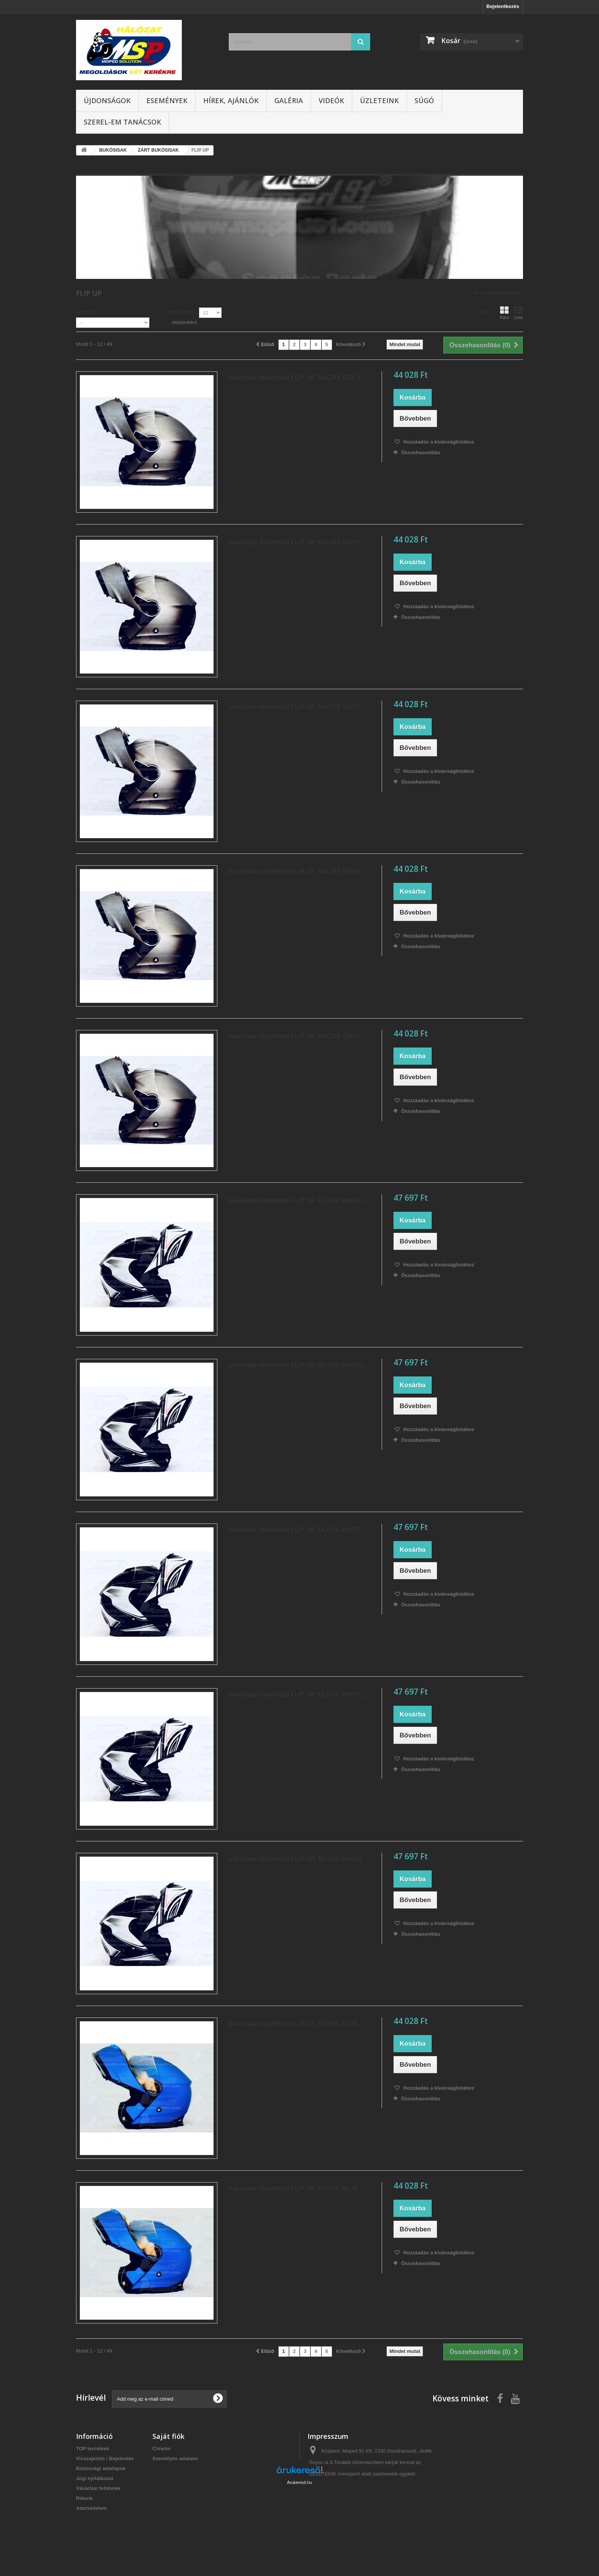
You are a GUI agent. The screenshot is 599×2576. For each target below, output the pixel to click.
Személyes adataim (175, 2458)
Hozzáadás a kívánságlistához (438, 442)
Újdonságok (107, 100)
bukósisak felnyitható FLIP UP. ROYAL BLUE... (296, 2023)
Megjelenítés (182, 312)
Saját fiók (168, 2436)
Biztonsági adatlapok (101, 2468)
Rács (504, 313)
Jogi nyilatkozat (94, 2478)
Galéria (288, 100)
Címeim (161, 2448)
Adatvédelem (91, 2508)
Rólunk (84, 2498)
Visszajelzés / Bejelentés (105, 2458)
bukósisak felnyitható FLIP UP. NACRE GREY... (297, 377)
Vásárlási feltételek (98, 2488)
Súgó (424, 100)
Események (167, 100)
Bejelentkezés (502, 6)
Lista (518, 313)
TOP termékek (92, 2448)
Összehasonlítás (420, 452)
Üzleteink (379, 100)
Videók (331, 100)
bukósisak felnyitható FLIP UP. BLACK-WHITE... (298, 1200)
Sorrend (85, 312)
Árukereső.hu (299, 2534)
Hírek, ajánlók (231, 100)
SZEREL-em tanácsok (122, 121)
